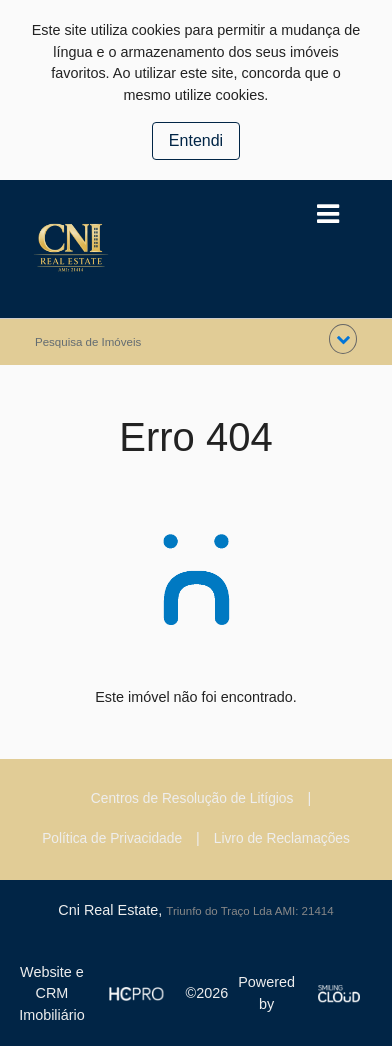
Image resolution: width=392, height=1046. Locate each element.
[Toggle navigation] (327, 214)
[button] (343, 339)
